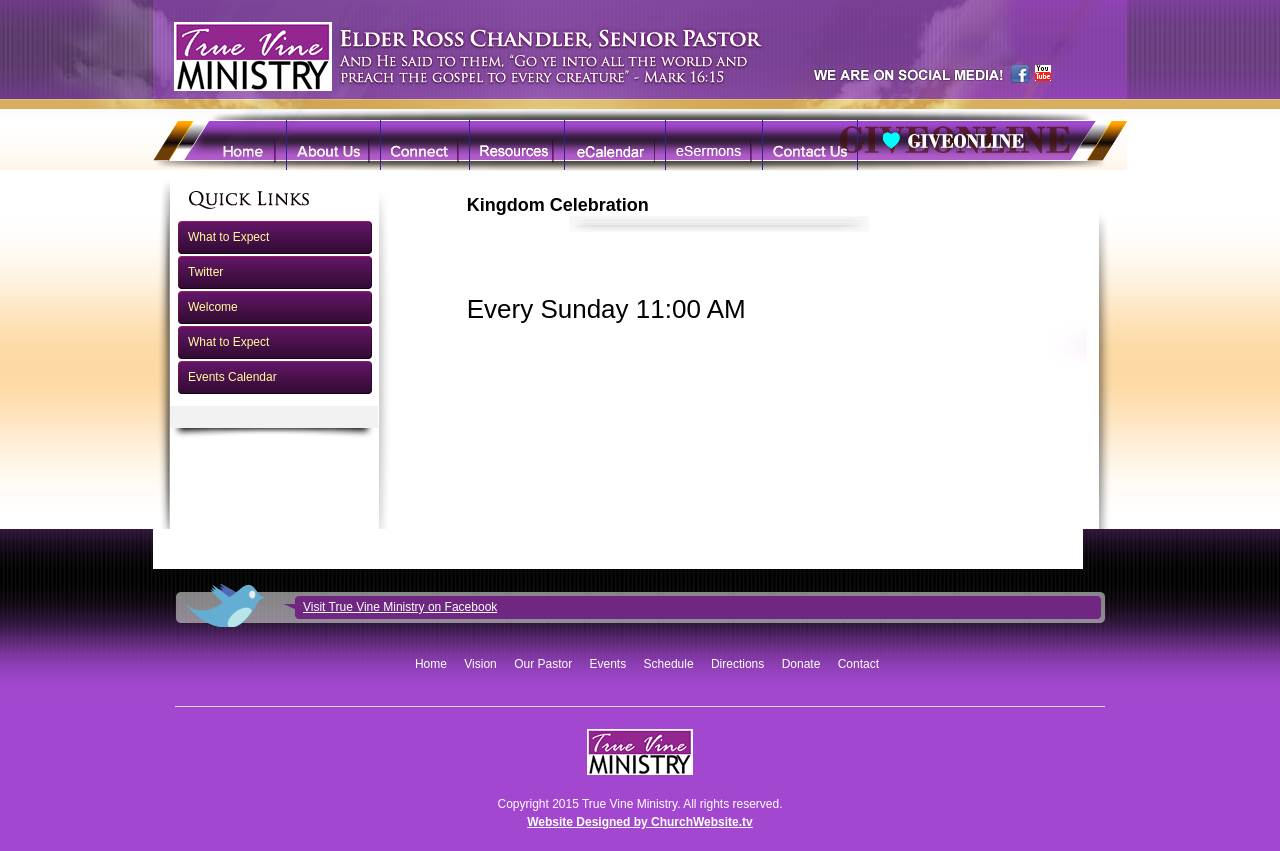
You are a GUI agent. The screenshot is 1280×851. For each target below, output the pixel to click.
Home (431, 664)
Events (608, 664)
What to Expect (228, 237)
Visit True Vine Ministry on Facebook (400, 607)
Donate (801, 664)
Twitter (205, 272)
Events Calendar (232, 377)
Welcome (213, 307)
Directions (737, 664)
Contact (858, 664)
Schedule (669, 664)
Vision (480, 664)
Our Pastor (543, 664)
